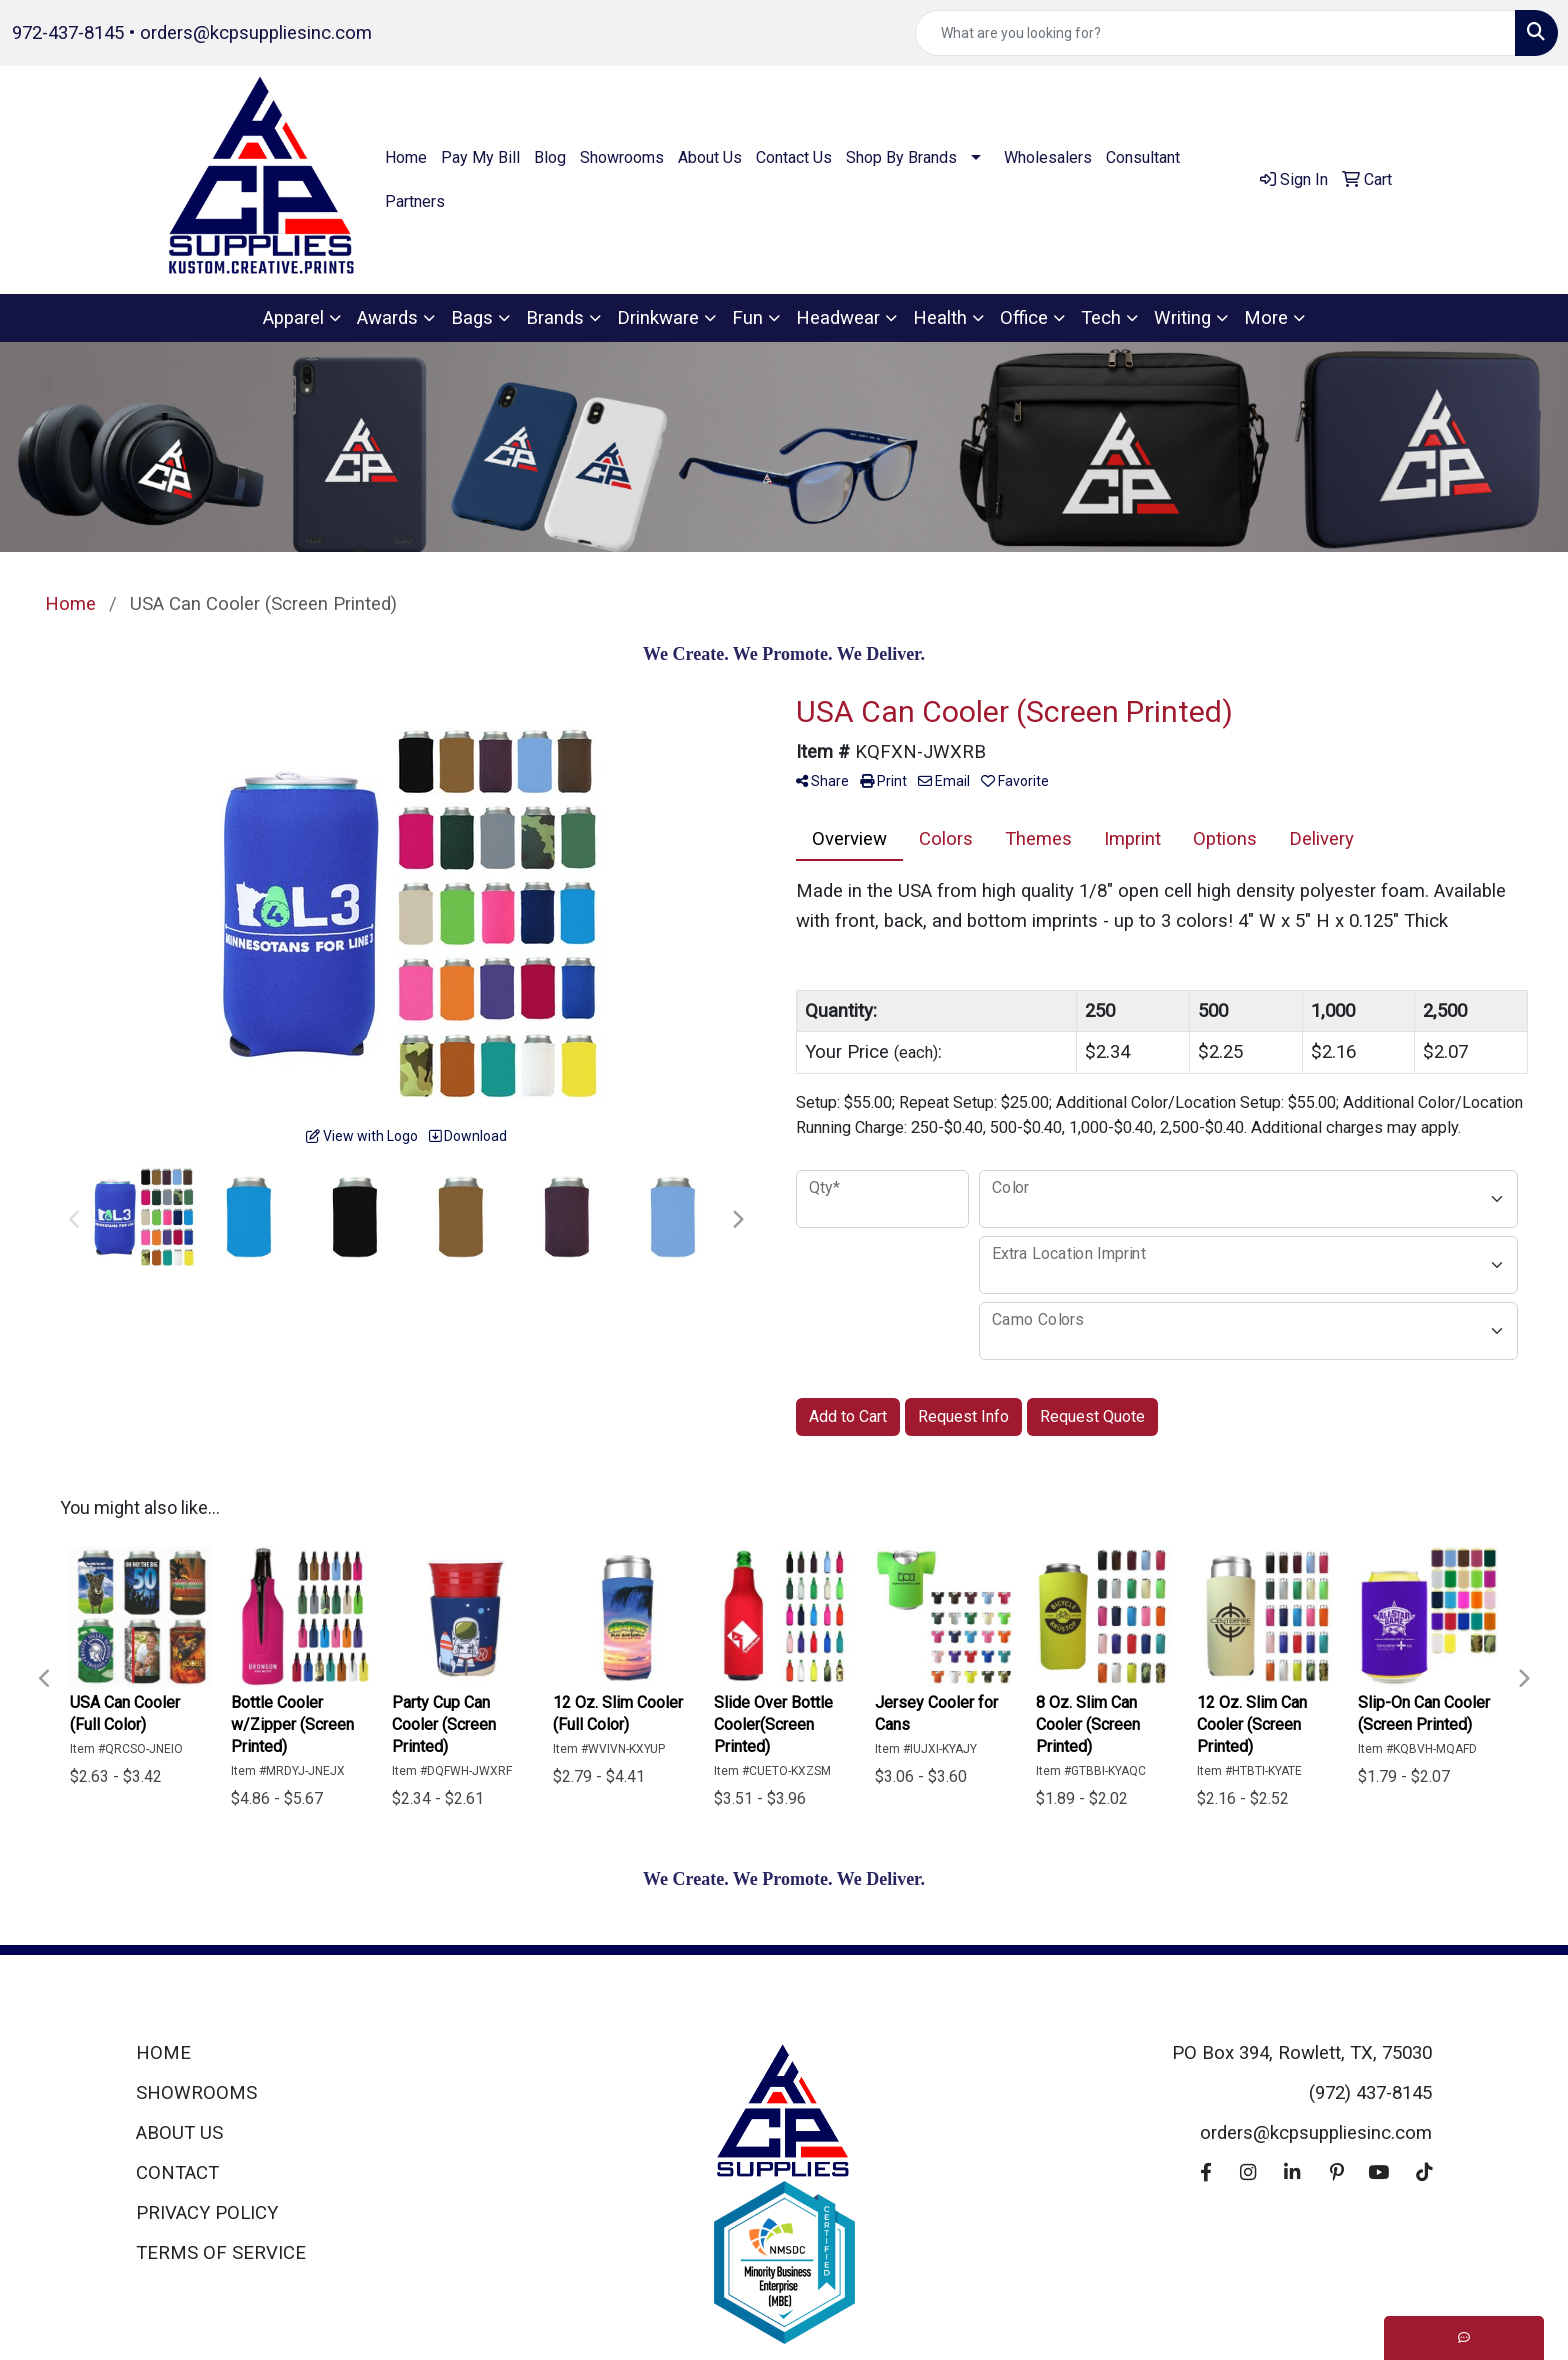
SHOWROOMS (196, 2093)
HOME (163, 2053)
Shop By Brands (901, 157)
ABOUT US (179, 2133)
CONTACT (177, 2173)
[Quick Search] (1215, 33)
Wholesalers (1048, 157)
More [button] (1266, 318)
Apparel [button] (293, 318)
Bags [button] (472, 318)
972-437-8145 (68, 33)
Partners (415, 201)
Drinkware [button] (658, 318)
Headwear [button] (838, 318)
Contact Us (794, 157)
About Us (710, 157)
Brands (555, 318)
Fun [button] (747, 318)
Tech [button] (1101, 318)
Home (406, 157)
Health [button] (940, 318)
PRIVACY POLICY (207, 2213)
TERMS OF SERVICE (221, 2253)
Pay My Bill (480, 157)
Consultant (1143, 157)
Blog (550, 157)
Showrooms (622, 157)
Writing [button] (1182, 318)
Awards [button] (387, 318)
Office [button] (1024, 318)
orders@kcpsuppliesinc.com (256, 33)
